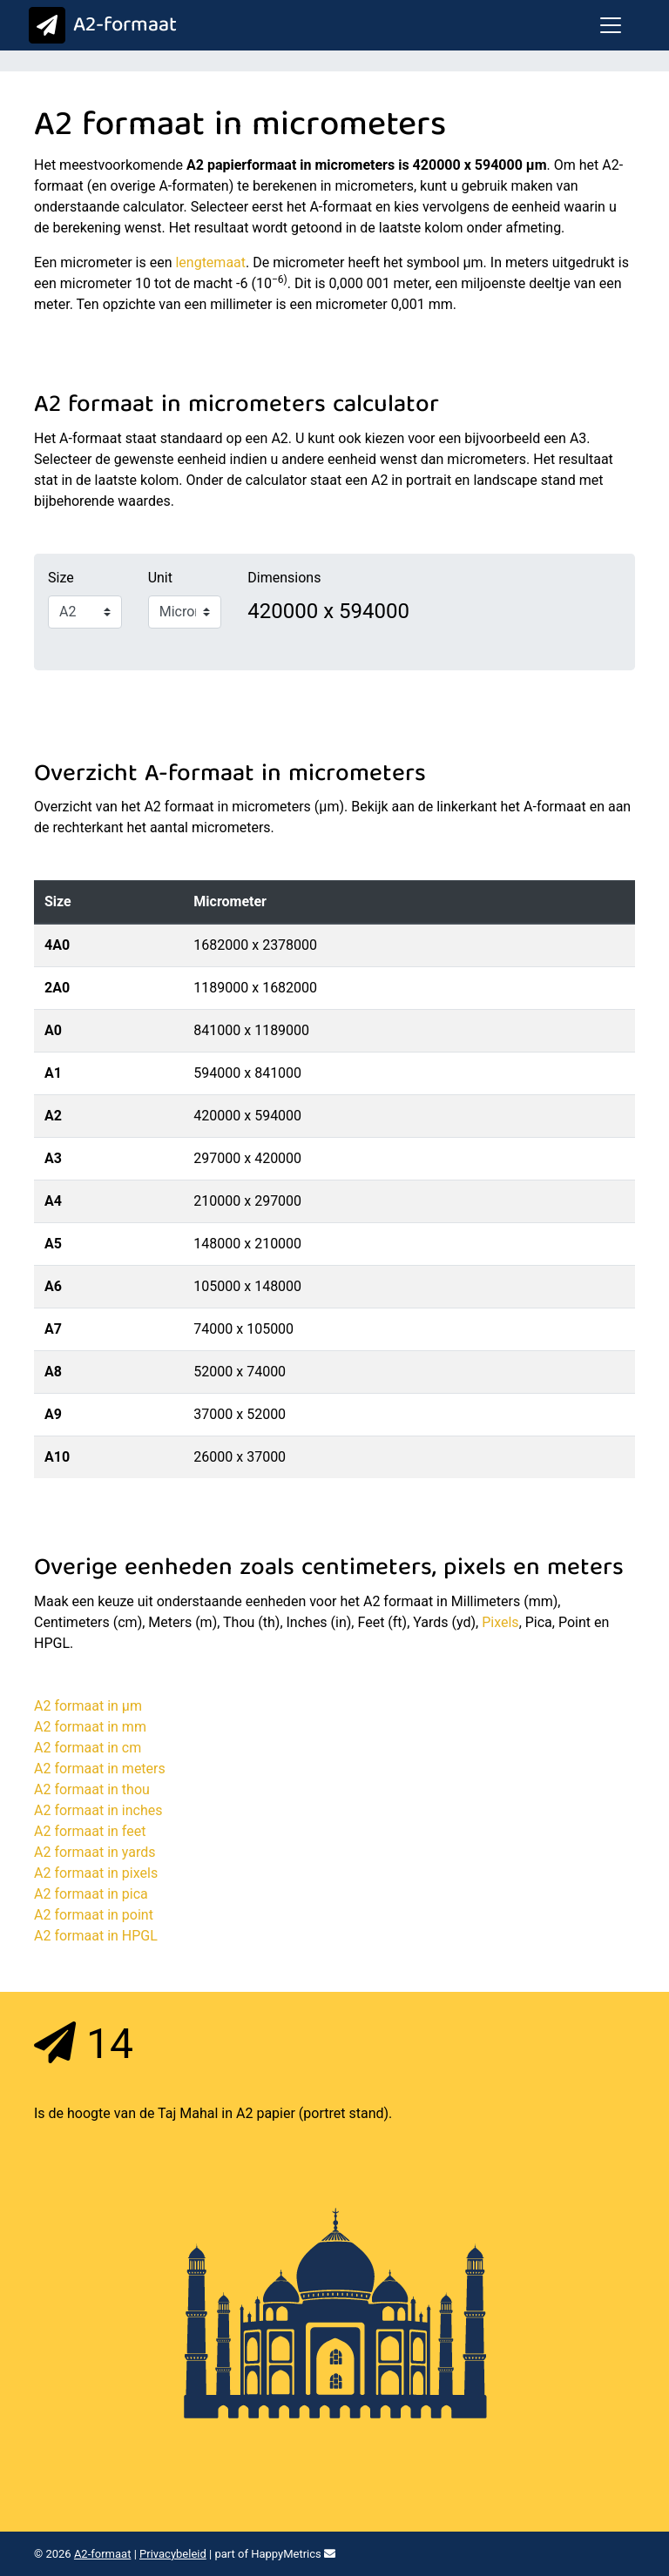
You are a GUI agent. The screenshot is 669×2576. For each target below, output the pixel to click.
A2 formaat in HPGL (96, 1935)
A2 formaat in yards (95, 1852)
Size (61, 577)
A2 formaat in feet (89, 1831)
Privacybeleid (172, 2553)
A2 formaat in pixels (96, 1873)
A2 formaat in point (93, 1915)
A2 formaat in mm (90, 1726)
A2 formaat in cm (87, 1747)
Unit (160, 577)
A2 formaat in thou (92, 1789)
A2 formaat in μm (88, 1706)
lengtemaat (210, 262)
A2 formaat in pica (91, 1894)
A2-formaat (99, 26)
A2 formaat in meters (100, 1768)
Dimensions (284, 577)
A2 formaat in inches (98, 1810)
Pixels (500, 1622)
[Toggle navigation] (610, 25)
